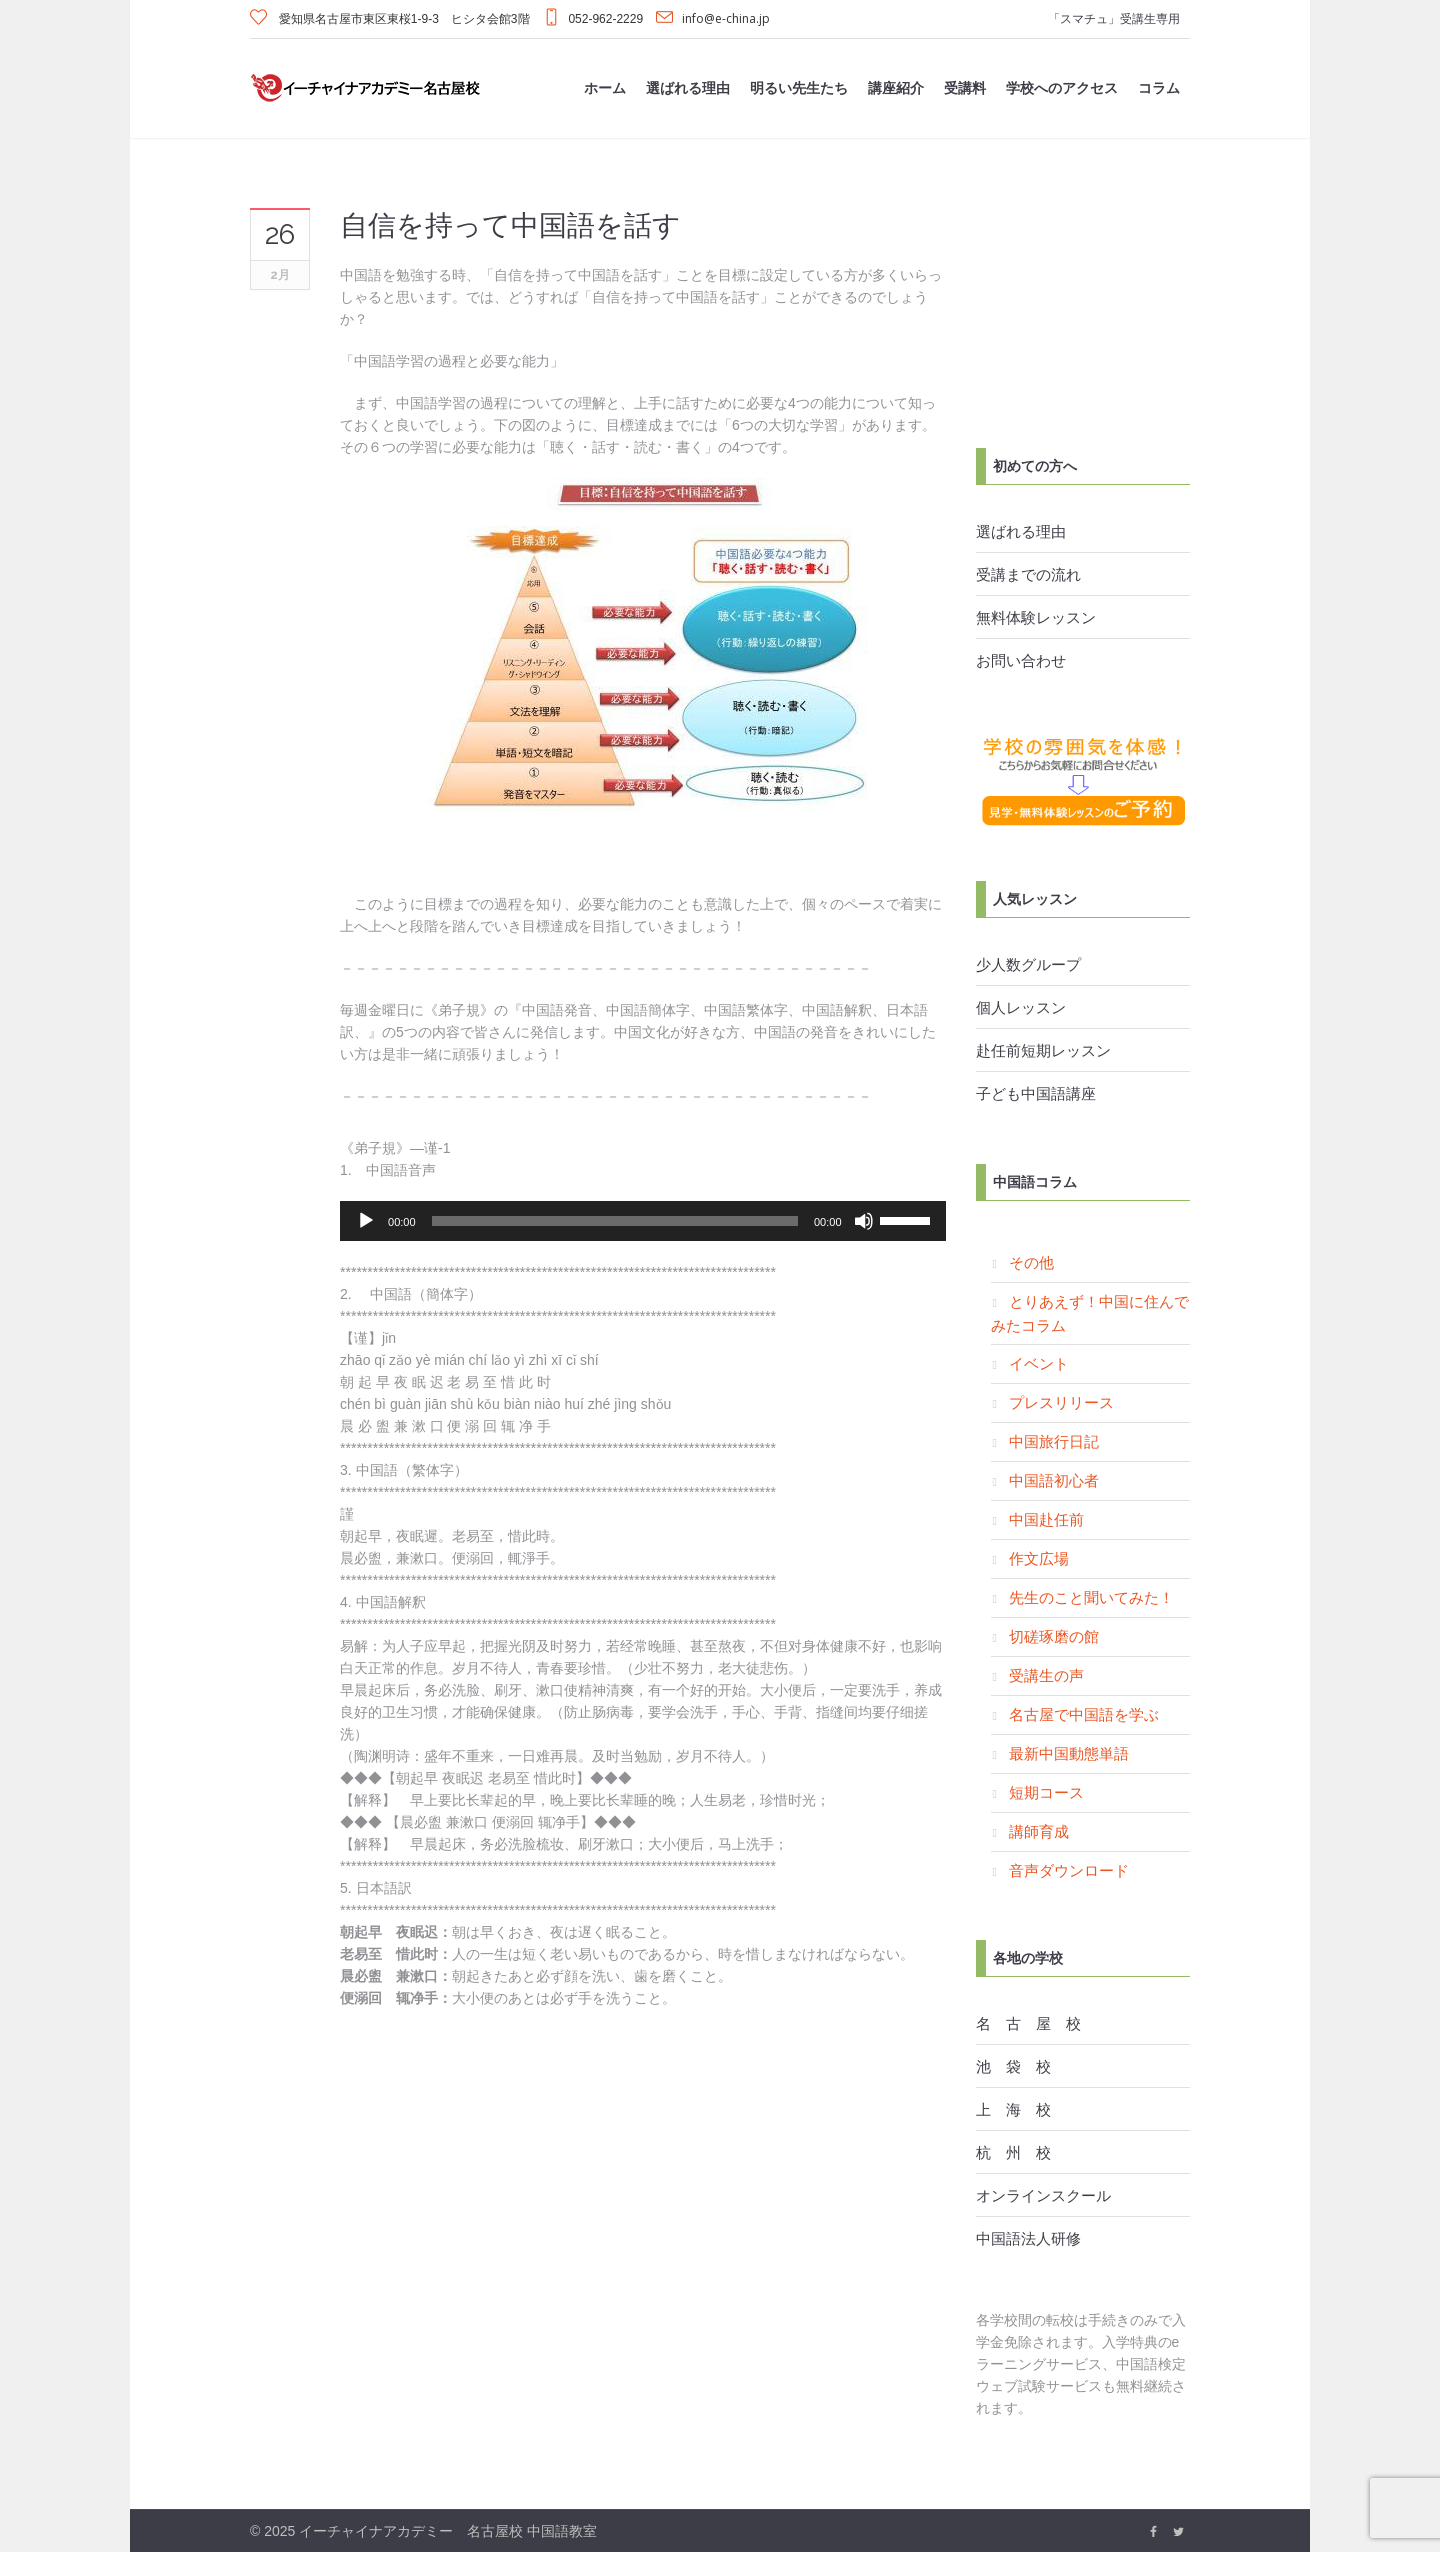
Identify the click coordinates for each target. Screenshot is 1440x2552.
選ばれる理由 (1021, 531)
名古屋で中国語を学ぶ (1084, 1714)
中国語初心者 (1054, 1480)
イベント (1039, 1363)
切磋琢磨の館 (1054, 1636)
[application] (642, 1221)
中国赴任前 (1046, 1519)
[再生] (366, 1221)
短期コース (1046, 1792)
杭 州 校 (1013, 2152)
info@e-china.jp (726, 18)
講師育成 (1039, 1831)
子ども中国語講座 (1036, 1093)
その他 (1031, 1262)
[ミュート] (864, 1221)
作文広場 (1039, 1558)
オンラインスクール (1043, 2195)
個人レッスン (1021, 1007)
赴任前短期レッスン (1043, 1050)
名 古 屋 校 (1028, 2023)
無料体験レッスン (1036, 617)
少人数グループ (1028, 964)
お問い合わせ (1021, 660)
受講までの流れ (1028, 574)
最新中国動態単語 (1069, 1753)
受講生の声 (1046, 1675)
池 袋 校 (1013, 2066)
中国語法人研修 (1028, 2238)
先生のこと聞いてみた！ (1091, 1597)
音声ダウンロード (1069, 1870)
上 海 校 (1013, 2109)
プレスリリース (1061, 1402)
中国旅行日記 (1054, 1441)
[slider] (615, 1221)
